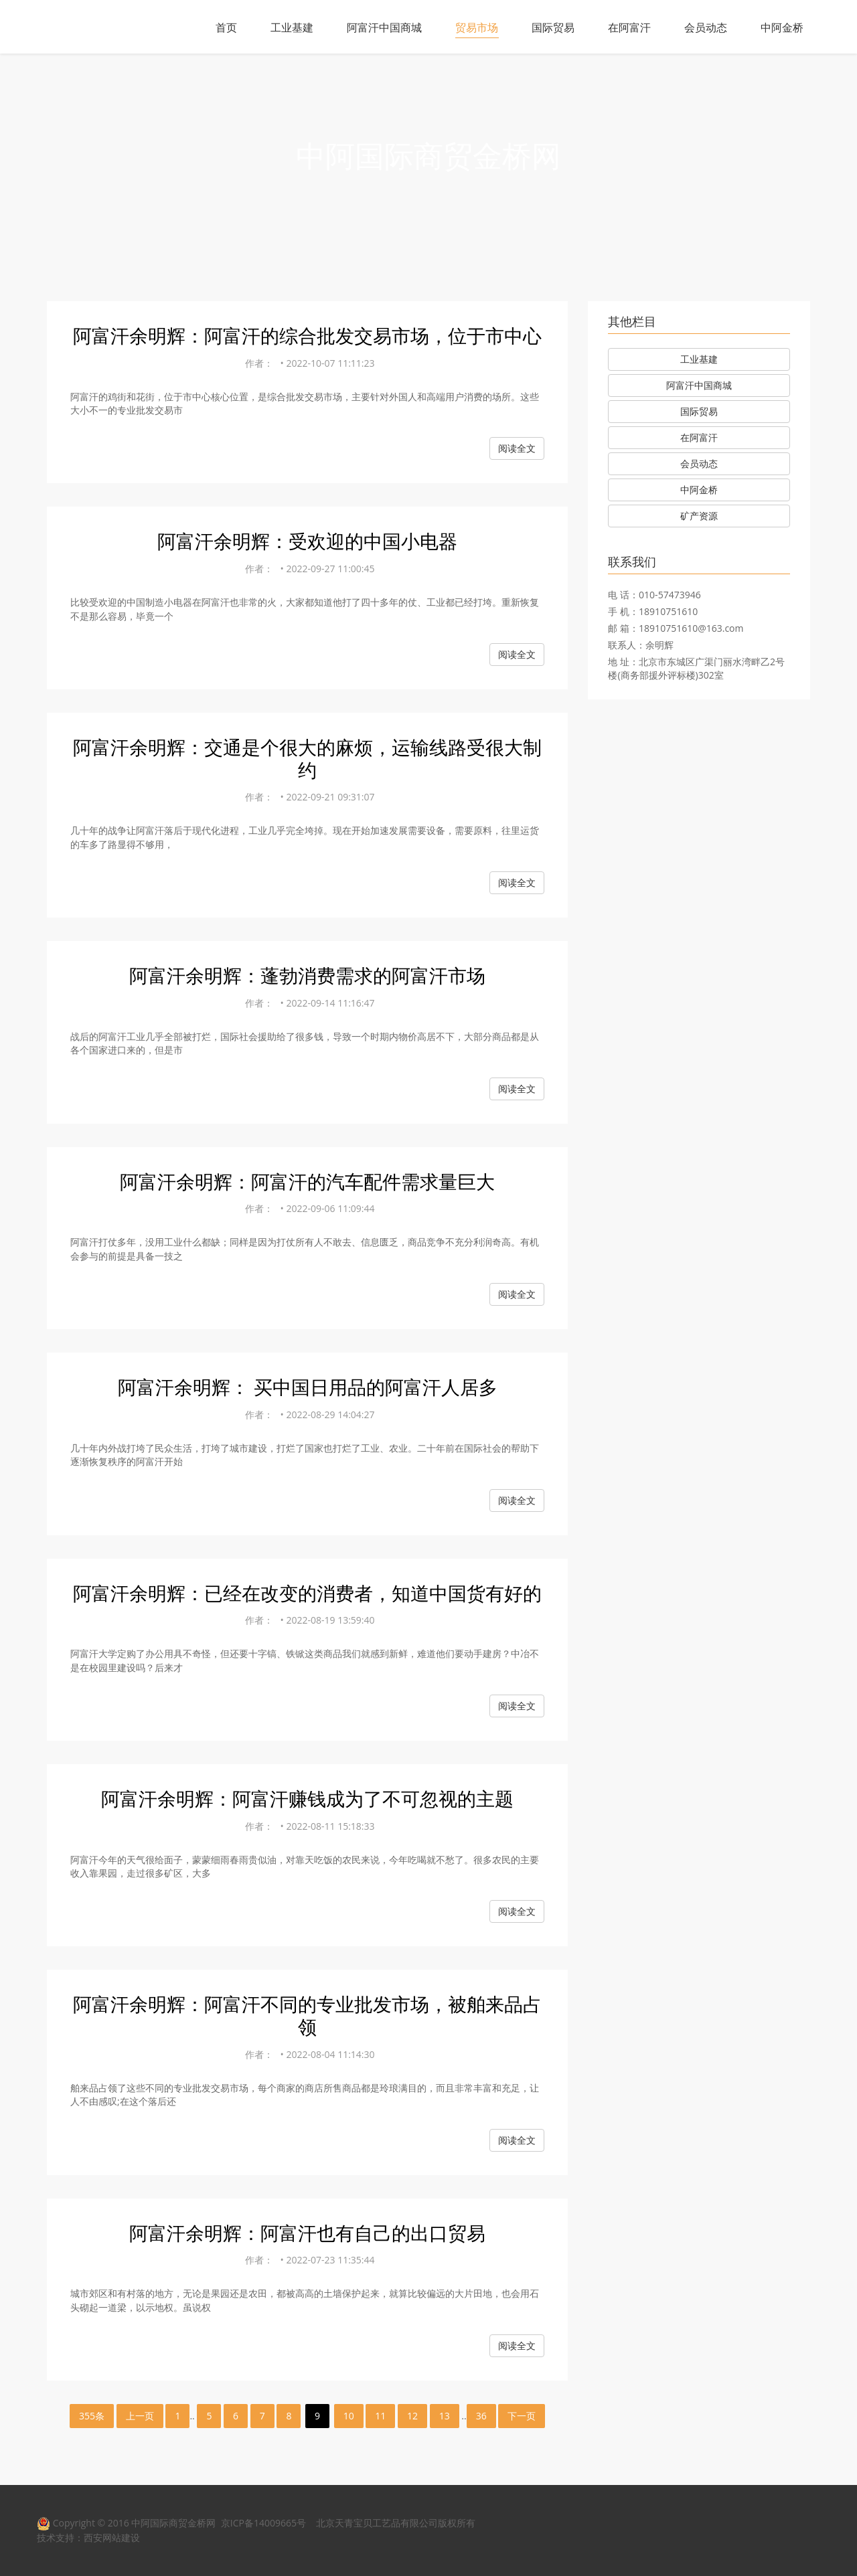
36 (481, 2415)
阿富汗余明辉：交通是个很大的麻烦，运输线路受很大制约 (307, 758)
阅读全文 (517, 448)
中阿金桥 (782, 27)
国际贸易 (553, 27)
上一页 (140, 2415)
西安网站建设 (112, 2537)
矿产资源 (699, 515)
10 (348, 2415)
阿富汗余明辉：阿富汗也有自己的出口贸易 (307, 2232)
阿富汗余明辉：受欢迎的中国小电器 (307, 540)
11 (380, 2415)
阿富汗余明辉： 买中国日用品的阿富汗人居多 (307, 1386)
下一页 (522, 2415)
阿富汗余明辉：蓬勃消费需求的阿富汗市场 (307, 975)
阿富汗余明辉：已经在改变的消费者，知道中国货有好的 (307, 1593)
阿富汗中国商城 (384, 27)
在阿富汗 (629, 27)
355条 (91, 2415)
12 (412, 2415)
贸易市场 (476, 27)
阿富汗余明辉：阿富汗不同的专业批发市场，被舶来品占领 (307, 2015)
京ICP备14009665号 (263, 2522)
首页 (226, 27)
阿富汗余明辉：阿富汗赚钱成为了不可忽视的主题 (307, 1798)
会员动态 (705, 27)
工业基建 (291, 27)
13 (444, 2415)
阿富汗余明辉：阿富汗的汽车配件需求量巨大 (307, 1181)
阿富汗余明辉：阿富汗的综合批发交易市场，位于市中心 (307, 335)
